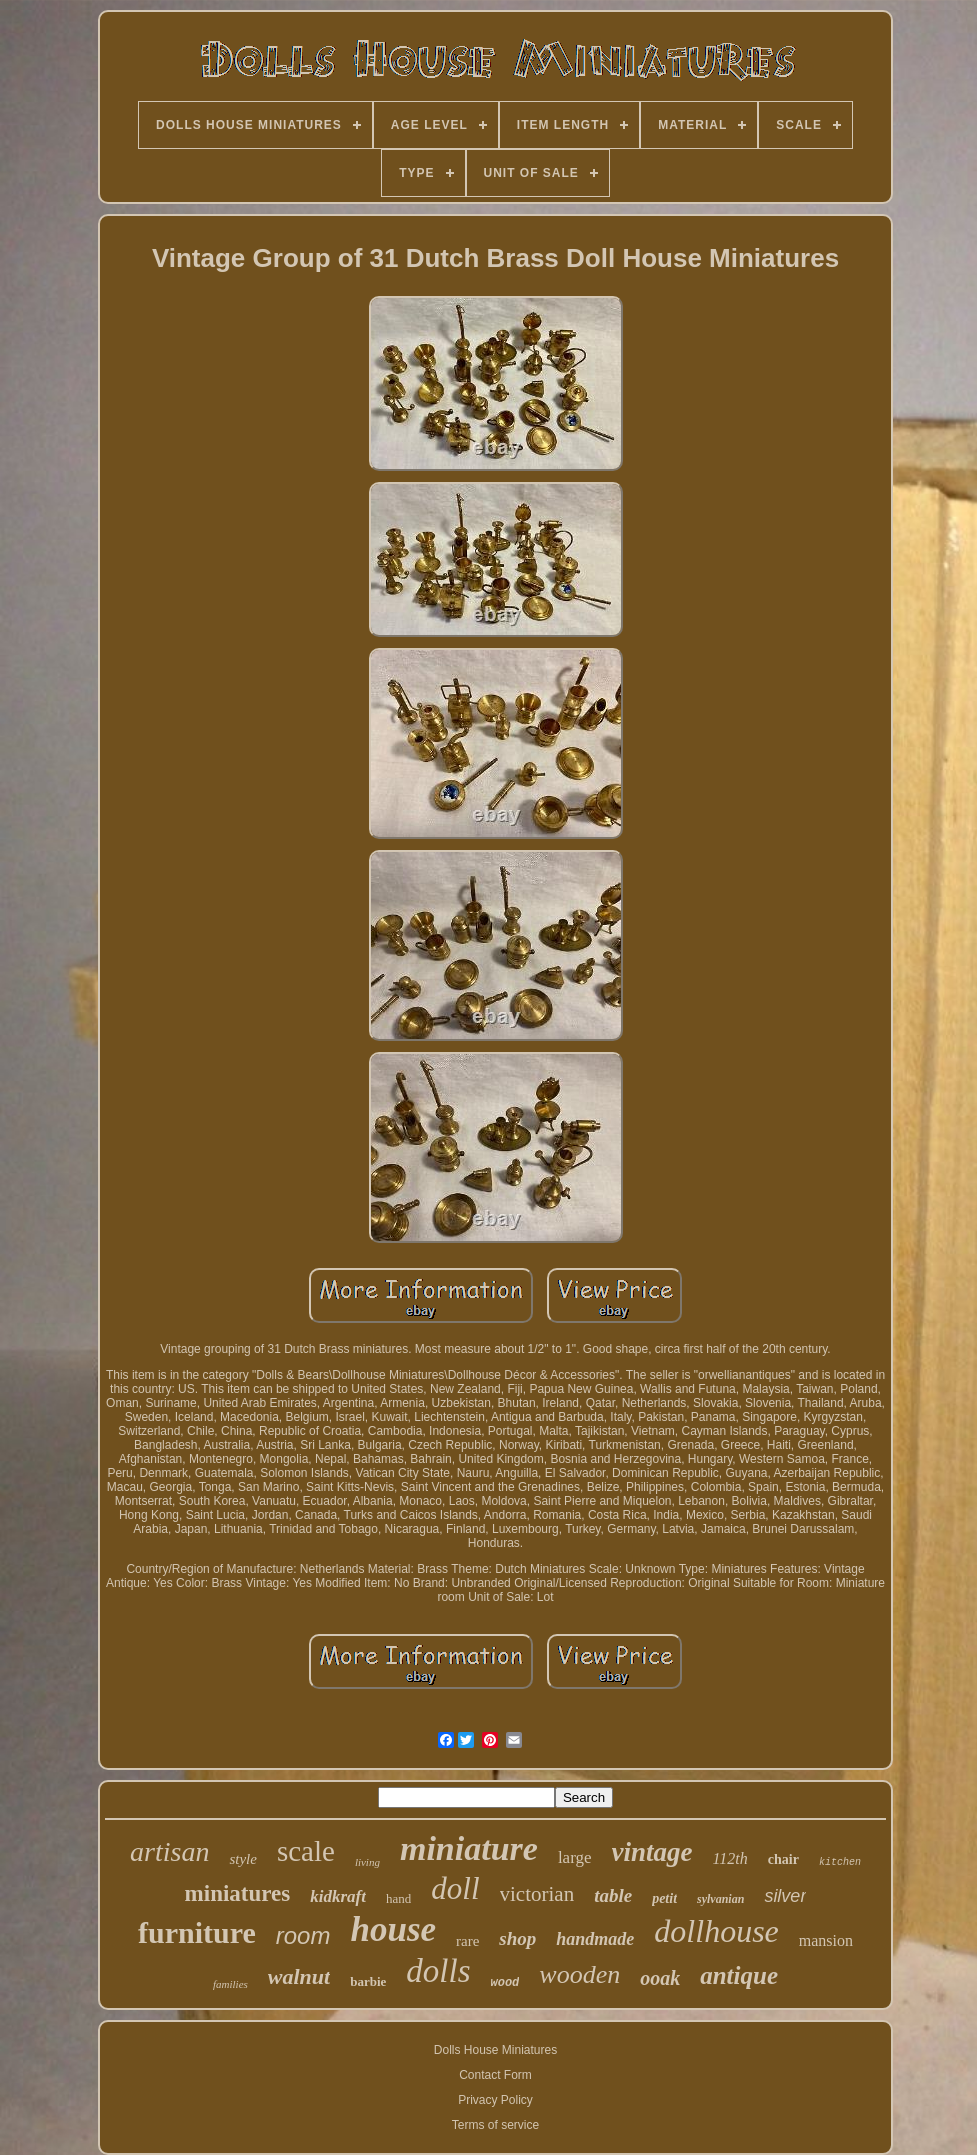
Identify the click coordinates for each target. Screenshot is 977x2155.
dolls (438, 1971)
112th (730, 1858)
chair (783, 1859)
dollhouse (716, 1931)
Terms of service (495, 2125)
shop (517, 1938)
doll (455, 1888)
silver (785, 1896)
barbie (368, 1981)
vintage (652, 1852)
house (393, 1929)
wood (505, 1983)
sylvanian (720, 1899)
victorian (537, 1894)
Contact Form (495, 2075)
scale (306, 1851)
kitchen (840, 1862)
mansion (826, 1940)
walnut (299, 1976)
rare (467, 1941)
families (230, 1984)
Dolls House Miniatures (495, 2050)
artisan (169, 1851)
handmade (595, 1939)
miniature (469, 1848)
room (303, 1935)
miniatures (238, 1893)
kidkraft (338, 1896)
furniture (197, 1932)
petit (664, 1898)
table (613, 1895)
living (367, 1862)
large (575, 1857)
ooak (660, 1978)
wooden (579, 1974)
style (243, 1859)
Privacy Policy (495, 2100)
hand (398, 1898)
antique (739, 1975)
